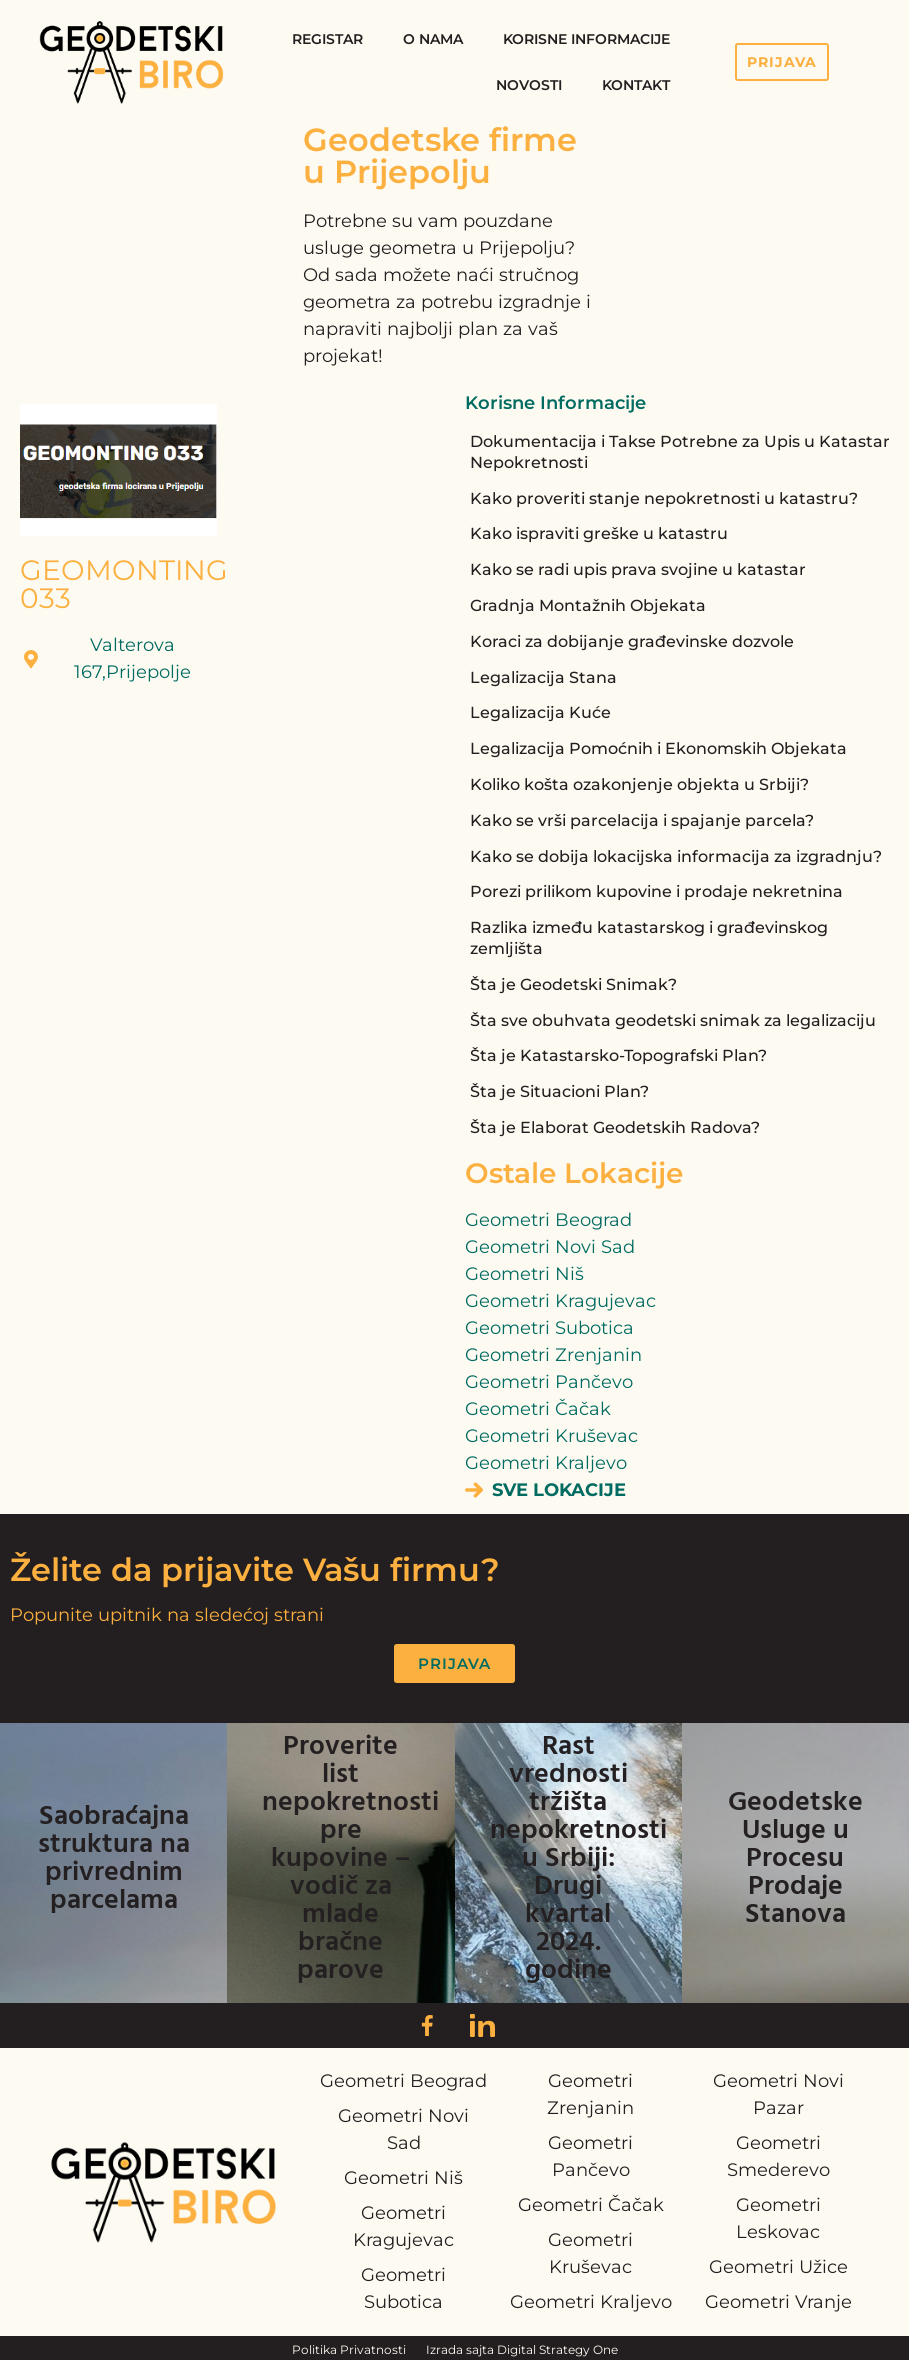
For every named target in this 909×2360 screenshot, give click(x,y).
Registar (327, 39)
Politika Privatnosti (349, 2349)
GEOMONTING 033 (124, 584)
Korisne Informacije (586, 39)
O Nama (433, 39)
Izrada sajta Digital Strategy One (522, 2349)
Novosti (529, 85)
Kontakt (636, 85)
